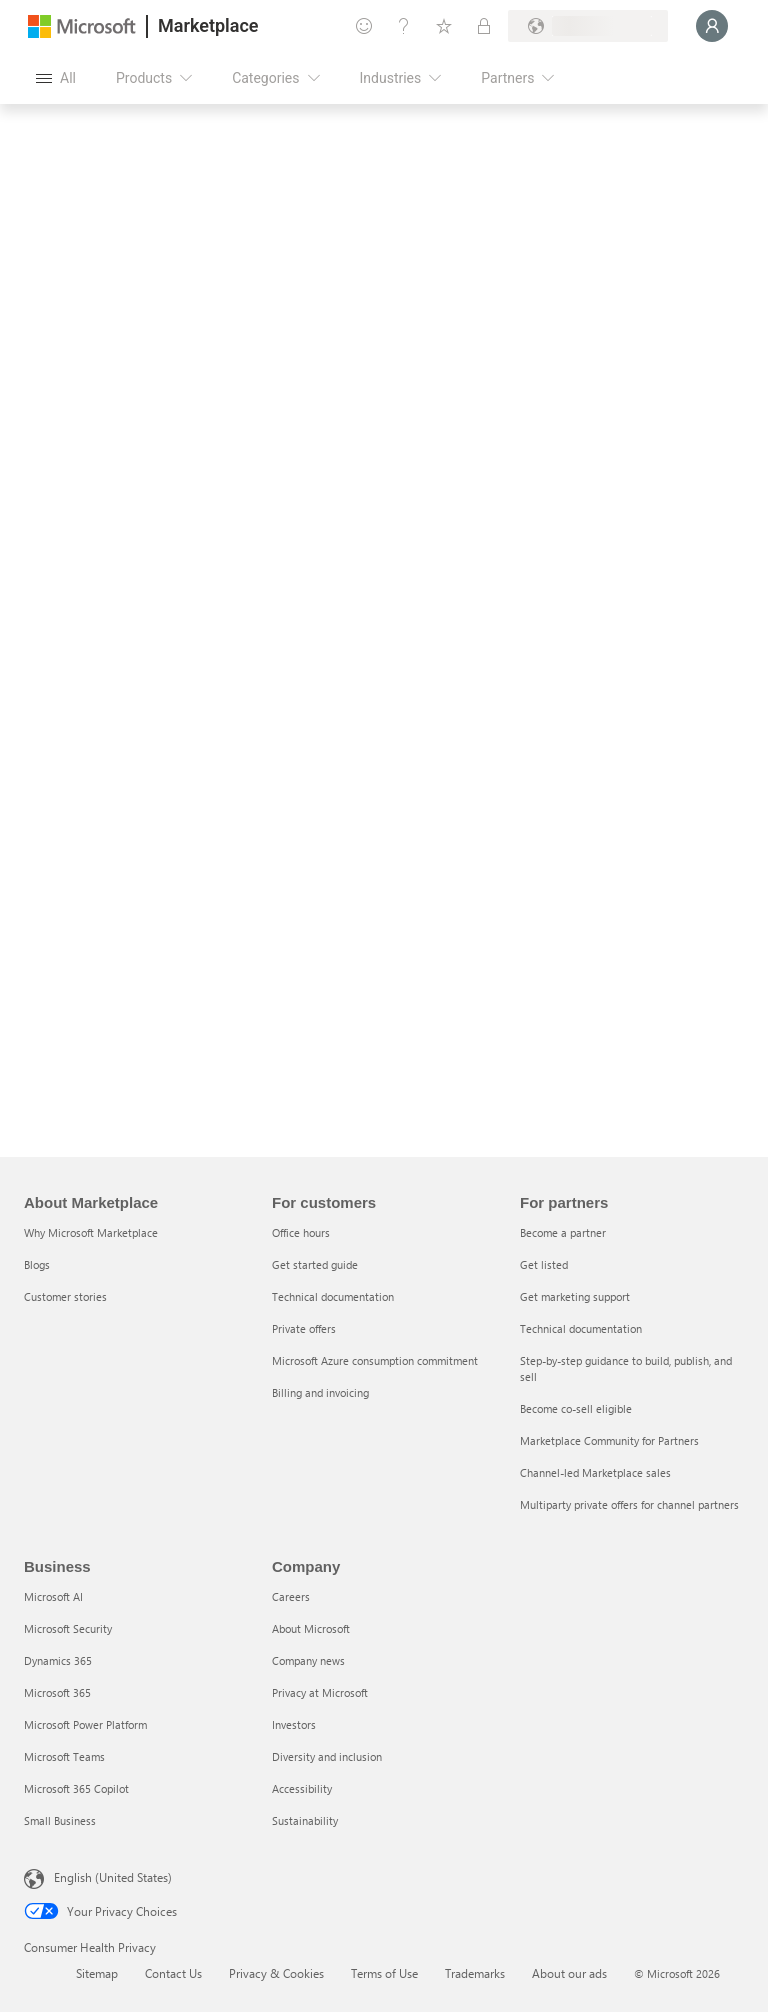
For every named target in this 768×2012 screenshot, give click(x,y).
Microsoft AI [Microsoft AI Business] (53, 1596)
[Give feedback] (364, 26)
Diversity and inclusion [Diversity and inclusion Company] (327, 1756)
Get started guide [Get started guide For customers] (315, 1264)
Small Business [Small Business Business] (60, 1820)
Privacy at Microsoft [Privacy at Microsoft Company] (320, 1692)
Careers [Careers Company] (291, 1596)
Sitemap (97, 1973)
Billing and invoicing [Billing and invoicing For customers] (320, 1392)
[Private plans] (484, 26)
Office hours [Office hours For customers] (301, 1232)
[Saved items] (444, 26)
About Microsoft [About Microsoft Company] (311, 1628)
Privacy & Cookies (276, 1973)
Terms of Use (384, 1973)
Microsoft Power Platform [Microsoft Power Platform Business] (85, 1724)
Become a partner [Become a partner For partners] (563, 1232)
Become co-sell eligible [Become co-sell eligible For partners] (576, 1408)
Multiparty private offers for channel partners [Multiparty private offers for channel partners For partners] (629, 1504)
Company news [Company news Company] (308, 1660)
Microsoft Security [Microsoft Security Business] (68, 1628)
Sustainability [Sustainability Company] (305, 1820)
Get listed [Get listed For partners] (544, 1264)
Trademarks (475, 1973)
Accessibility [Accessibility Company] (302, 1788)
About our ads (569, 1973)
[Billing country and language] (588, 26)
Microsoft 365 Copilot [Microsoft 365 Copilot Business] (76, 1788)
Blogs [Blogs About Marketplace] (37, 1264)
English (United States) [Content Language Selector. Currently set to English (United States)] (113, 1877)
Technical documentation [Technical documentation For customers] (333, 1296)
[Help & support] (404, 26)
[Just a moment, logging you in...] (712, 26)
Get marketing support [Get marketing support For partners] (575, 1296)
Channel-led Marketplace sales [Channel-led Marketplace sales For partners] (595, 1472)
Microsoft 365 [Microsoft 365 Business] (57, 1692)
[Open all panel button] (56, 78)
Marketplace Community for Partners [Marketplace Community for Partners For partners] (609, 1440)
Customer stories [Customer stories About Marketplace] (65, 1296)
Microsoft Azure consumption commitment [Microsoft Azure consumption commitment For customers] (375, 1360)
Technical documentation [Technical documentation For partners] (581, 1328)
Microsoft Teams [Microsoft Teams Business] (64, 1756)
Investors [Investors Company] (294, 1724)
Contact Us (173, 1973)
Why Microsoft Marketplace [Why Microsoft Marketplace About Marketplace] (91, 1232)
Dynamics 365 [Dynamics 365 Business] (58, 1660)
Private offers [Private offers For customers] (304, 1328)
